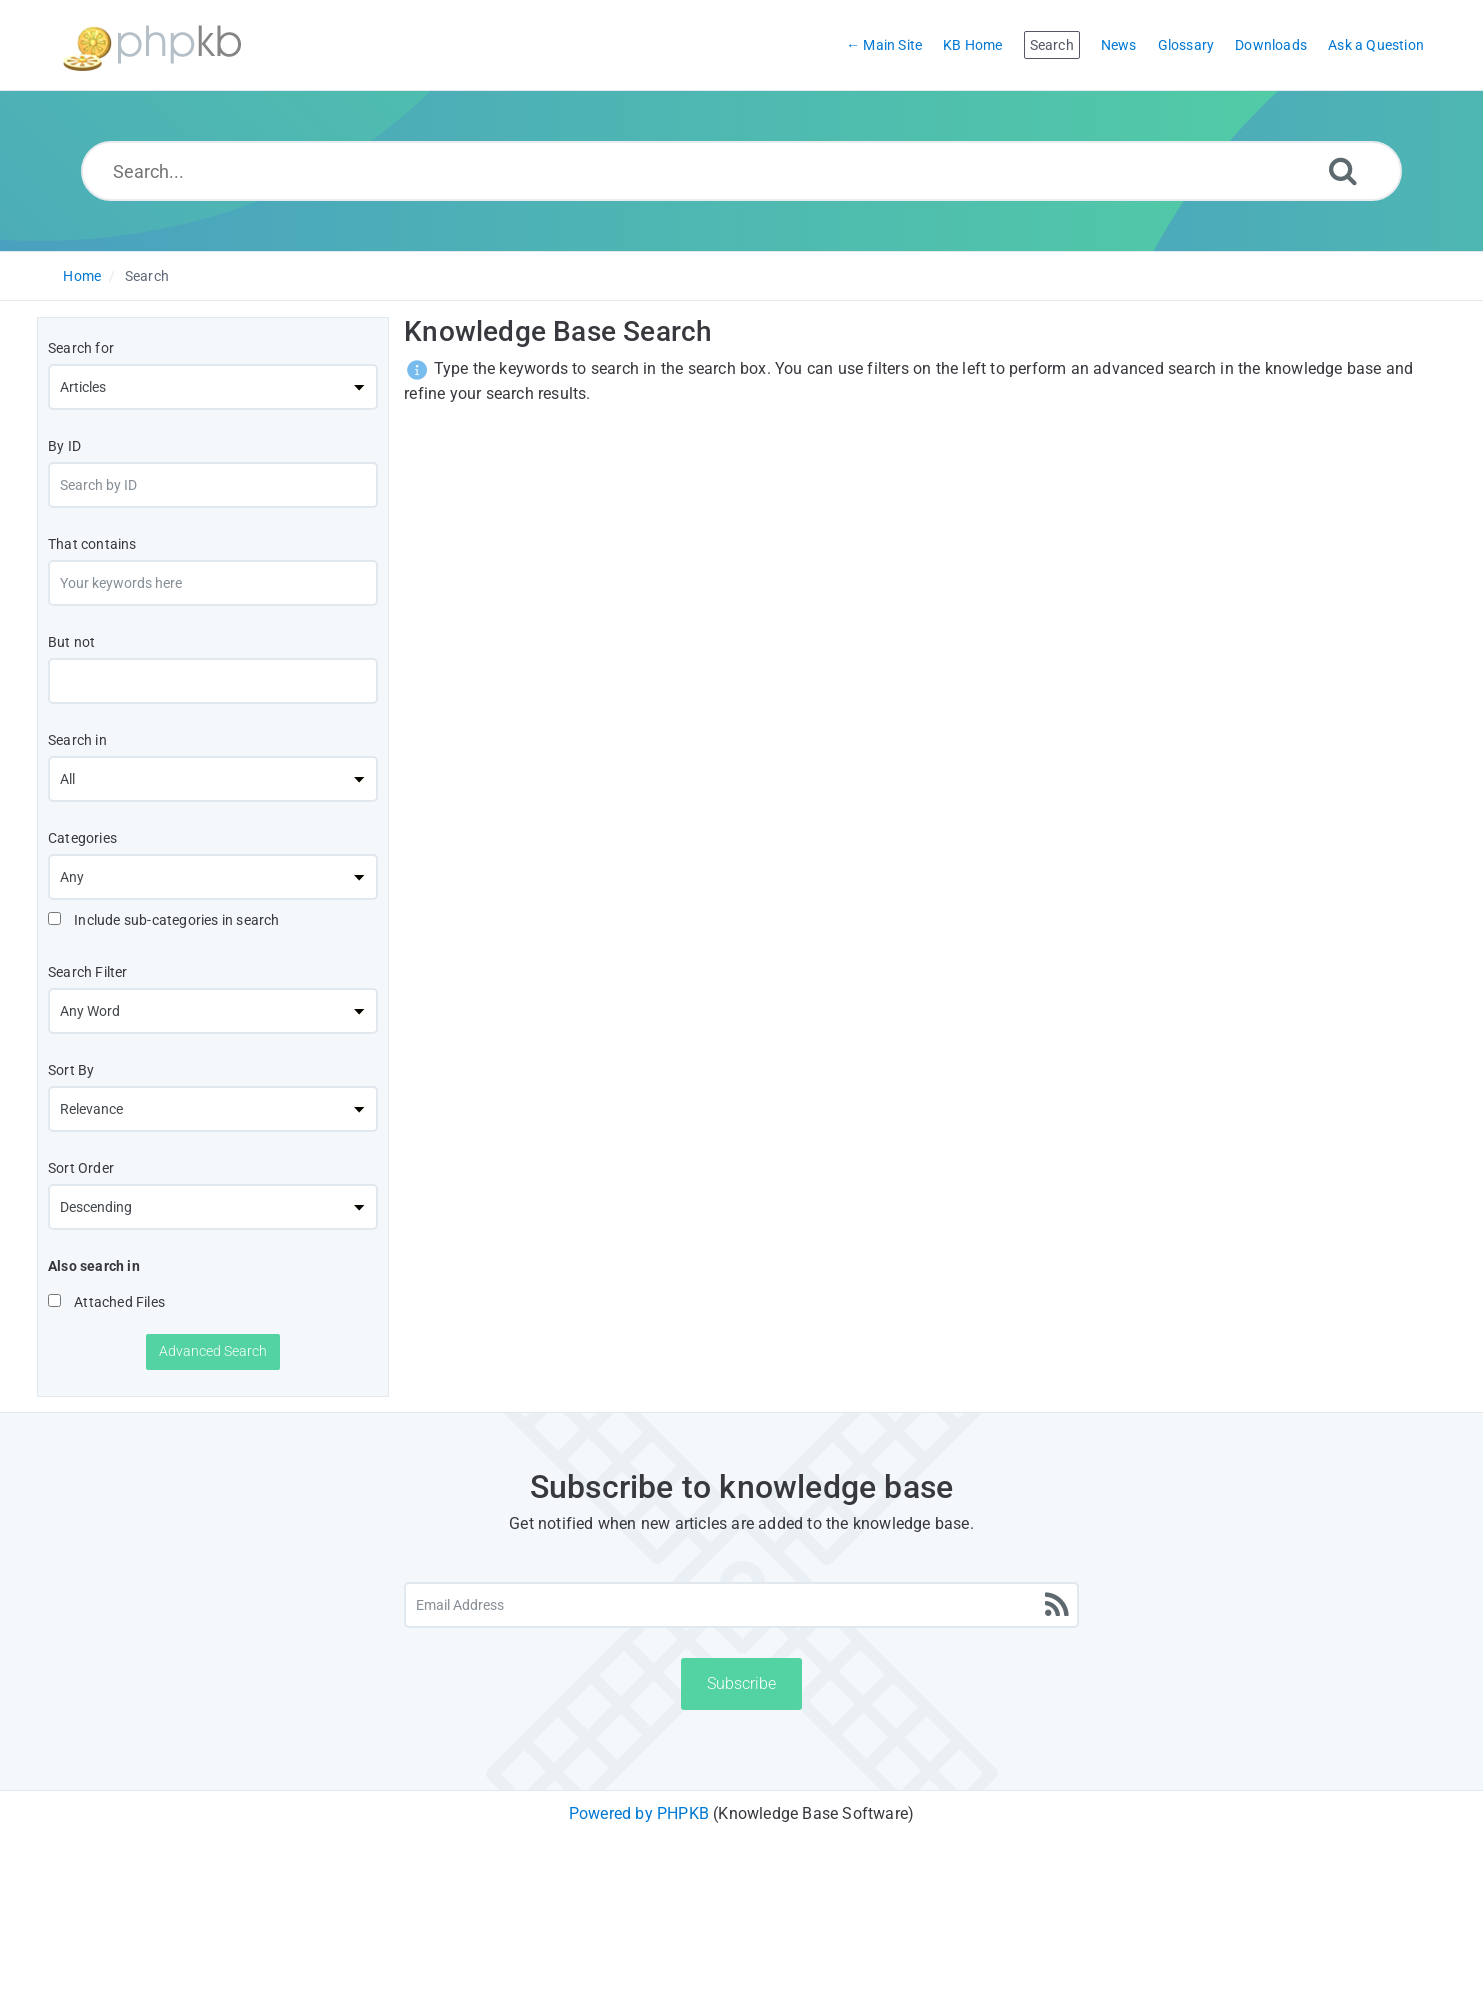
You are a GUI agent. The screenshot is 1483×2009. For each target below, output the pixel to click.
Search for (81, 348)
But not (71, 642)
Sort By (71, 1070)
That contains (92, 544)
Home (82, 276)
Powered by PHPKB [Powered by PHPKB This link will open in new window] (639, 1813)
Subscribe (741, 1683)
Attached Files (106, 1302)
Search (147, 276)
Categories (82, 838)
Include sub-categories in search (164, 920)
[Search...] (742, 171)
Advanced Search (213, 1351)
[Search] (1343, 170)
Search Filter (88, 972)
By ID (64, 446)
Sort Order (81, 1168)
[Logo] (152, 45)
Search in (77, 740)
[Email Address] (741, 1605)
